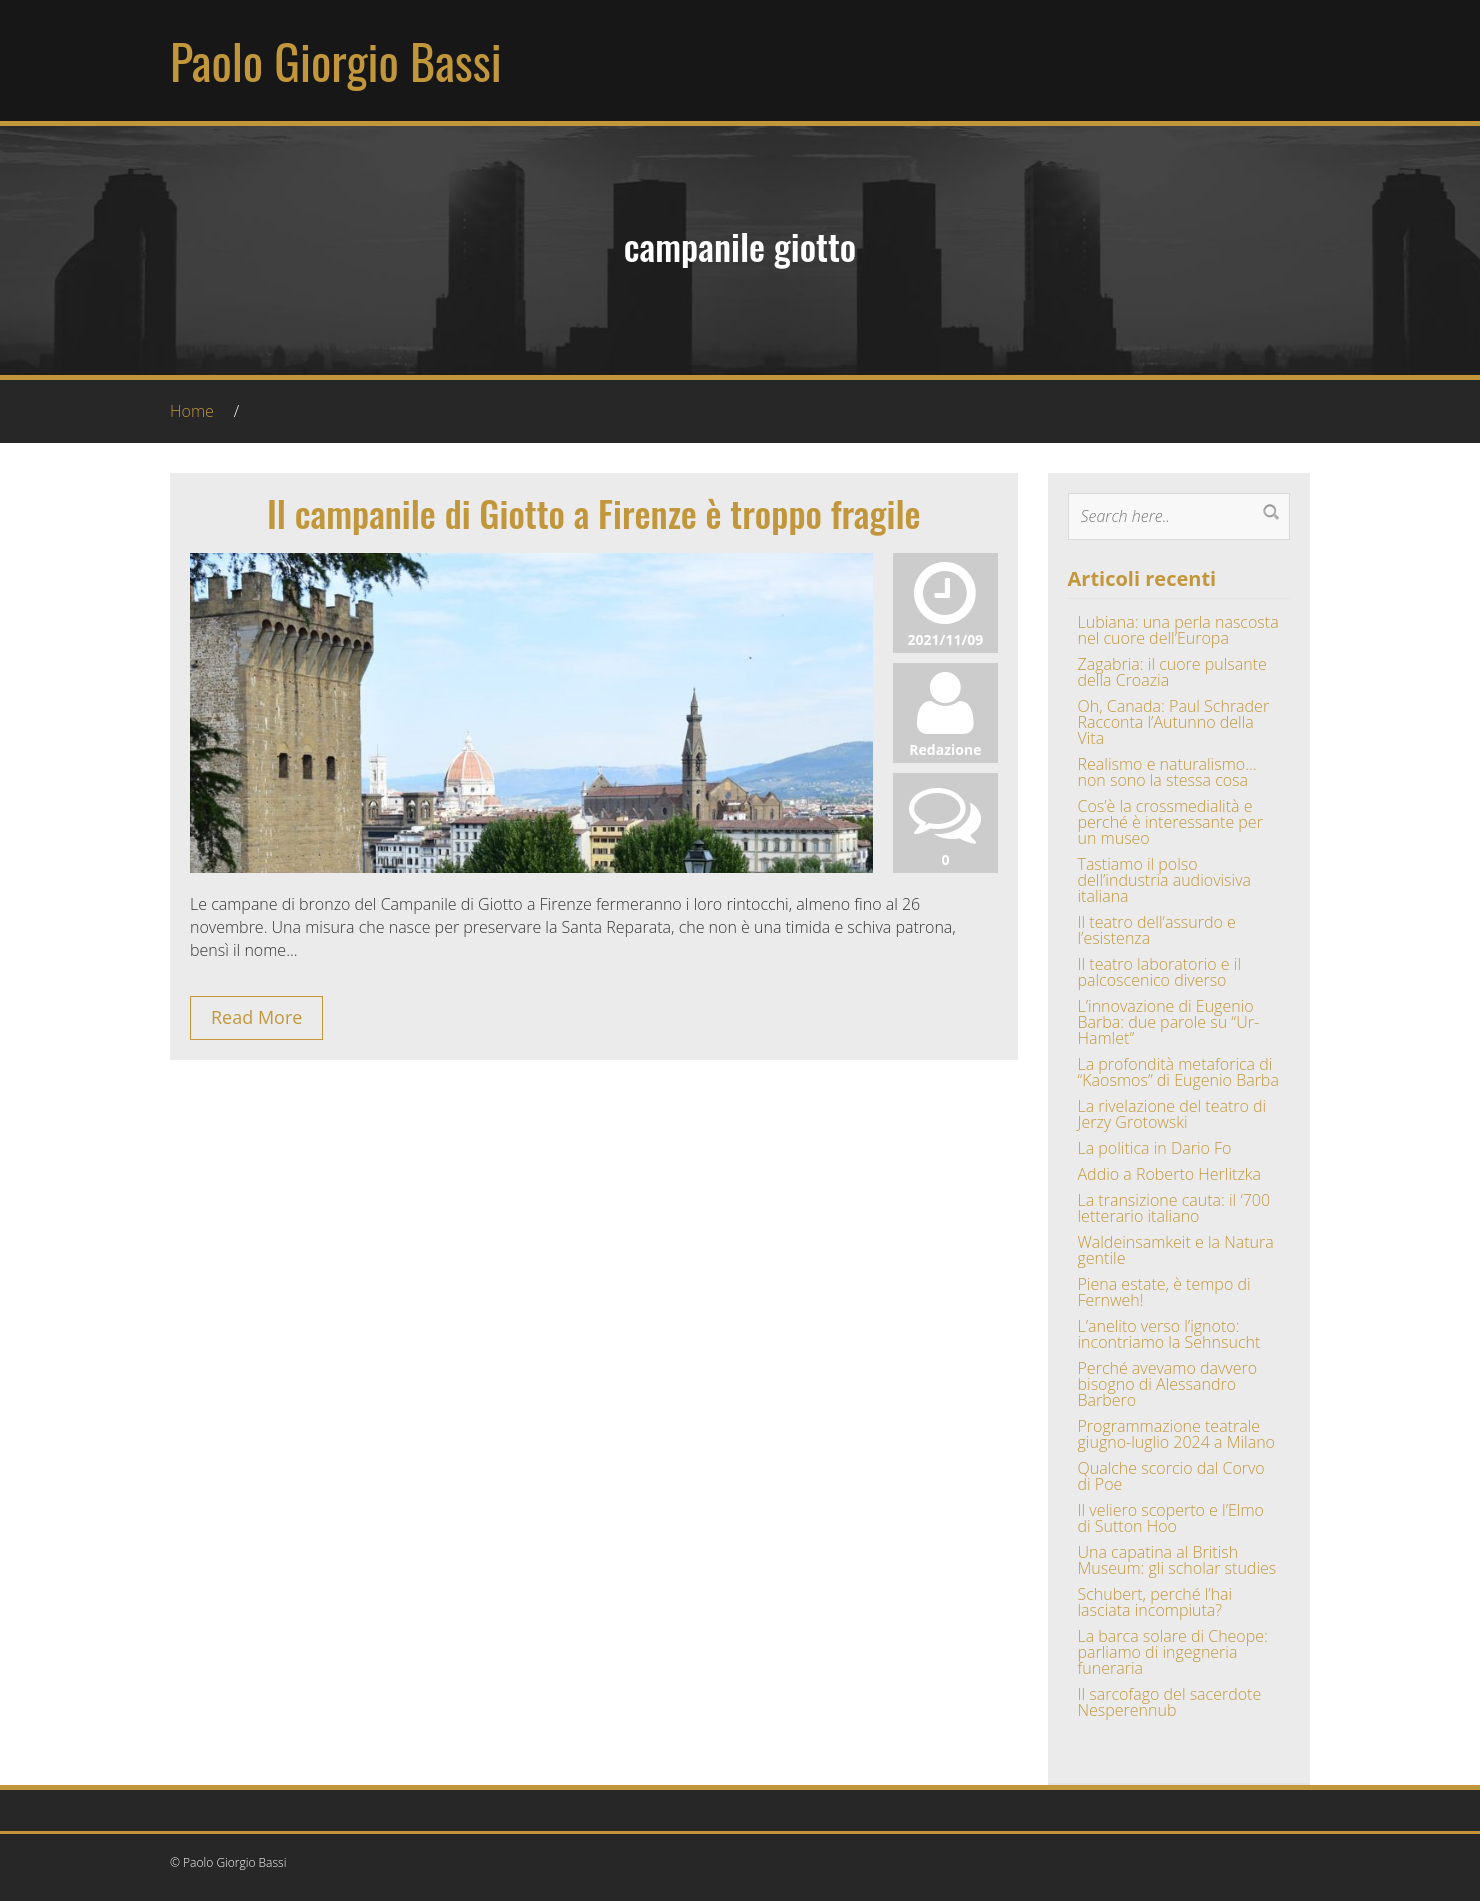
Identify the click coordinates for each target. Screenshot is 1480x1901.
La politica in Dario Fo (1155, 1148)
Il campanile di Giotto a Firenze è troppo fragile (594, 512)
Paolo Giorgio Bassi (336, 60)
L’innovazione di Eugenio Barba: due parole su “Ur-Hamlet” (1169, 1022)
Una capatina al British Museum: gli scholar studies (1177, 1560)
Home (192, 411)
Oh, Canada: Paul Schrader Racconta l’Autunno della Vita (1174, 722)
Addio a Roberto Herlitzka (1169, 1174)
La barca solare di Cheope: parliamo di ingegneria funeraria (1173, 1652)
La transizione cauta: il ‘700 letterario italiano (1174, 1208)
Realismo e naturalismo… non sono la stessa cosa (1167, 772)
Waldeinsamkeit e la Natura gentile (1176, 1250)
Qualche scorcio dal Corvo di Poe (1171, 1476)
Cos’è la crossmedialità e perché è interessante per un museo (1170, 822)
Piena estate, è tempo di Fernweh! (1164, 1292)
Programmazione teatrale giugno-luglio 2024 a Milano (1176, 1434)
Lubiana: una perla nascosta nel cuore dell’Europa (1178, 630)
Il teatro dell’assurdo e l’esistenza (1157, 930)
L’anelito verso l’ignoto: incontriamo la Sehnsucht (1169, 1334)
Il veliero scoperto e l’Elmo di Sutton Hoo (1171, 1518)
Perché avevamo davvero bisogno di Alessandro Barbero (1168, 1384)
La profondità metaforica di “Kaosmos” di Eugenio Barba (1178, 1072)
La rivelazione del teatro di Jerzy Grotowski (1172, 1114)
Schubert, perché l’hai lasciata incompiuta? (1155, 1602)
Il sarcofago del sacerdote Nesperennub (1170, 1702)
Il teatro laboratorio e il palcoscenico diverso (1160, 972)
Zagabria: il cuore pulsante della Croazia (1172, 672)
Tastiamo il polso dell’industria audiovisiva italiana (1165, 880)
